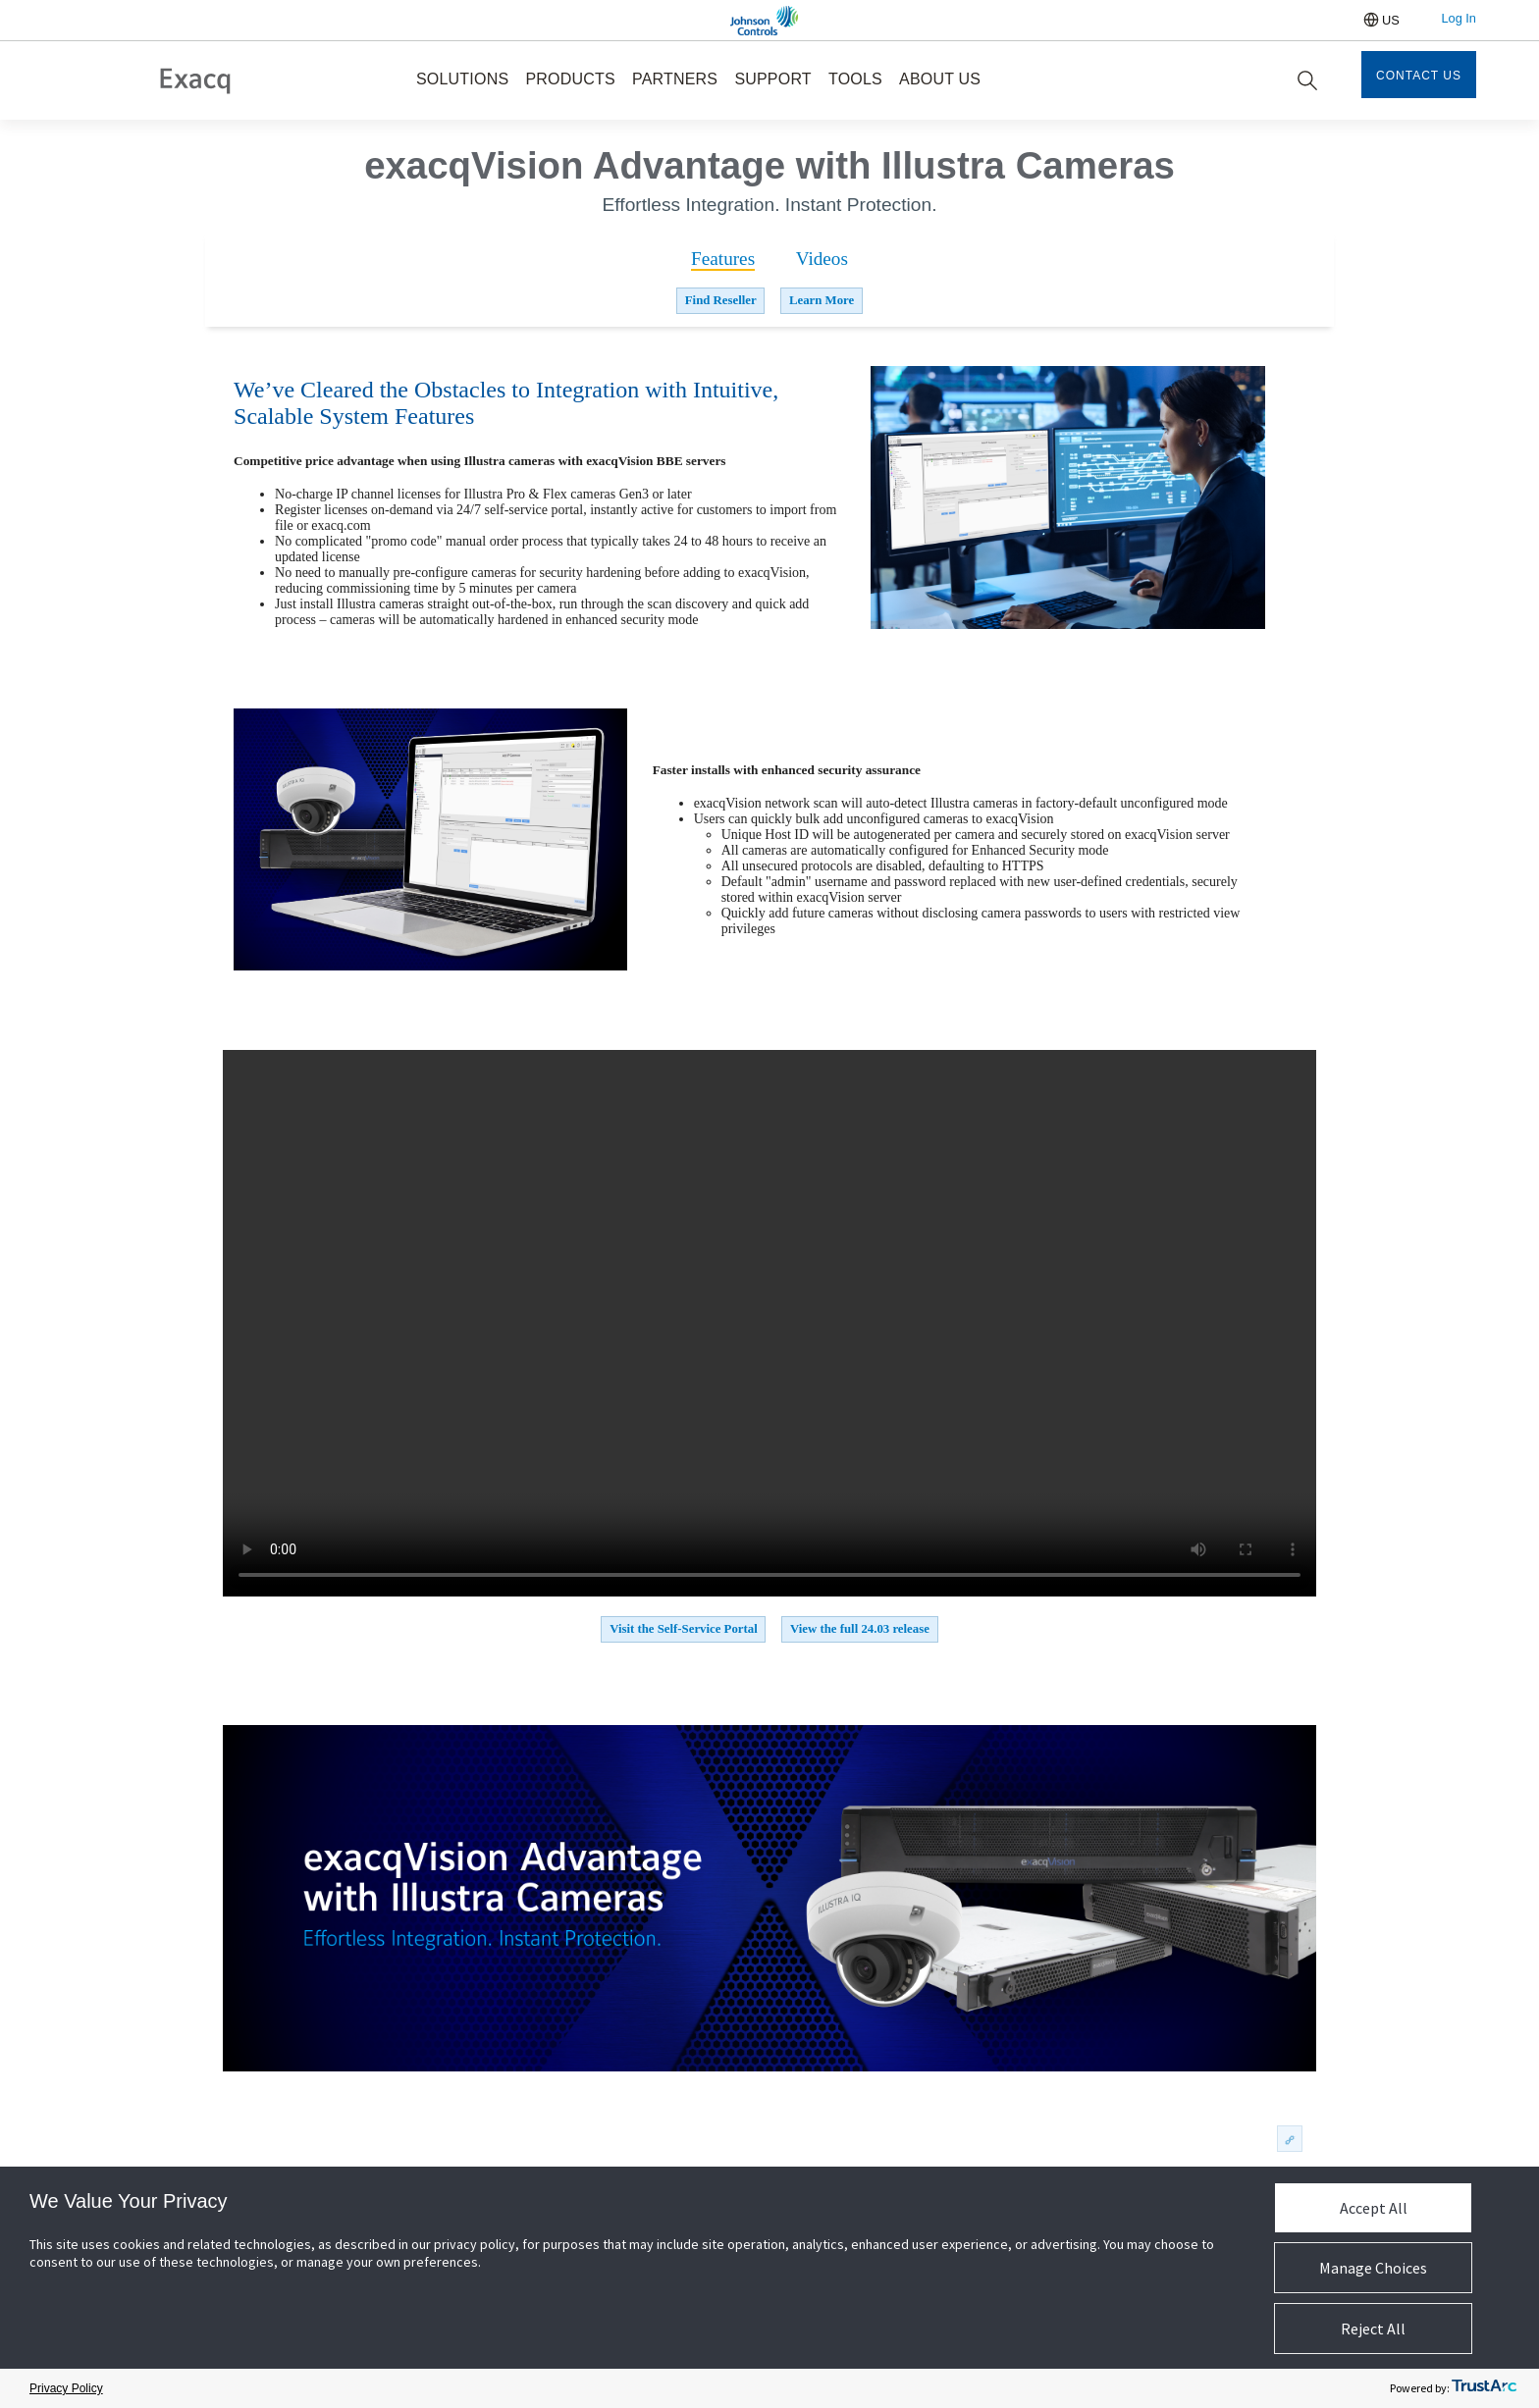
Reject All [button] (1373, 2328)
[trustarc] (1484, 2389)
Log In (1458, 18)
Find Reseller (721, 300)
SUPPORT (772, 79)
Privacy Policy (66, 2388)
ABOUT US (940, 79)
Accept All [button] (1373, 2208)
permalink (1287, 2139)
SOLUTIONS (462, 79)
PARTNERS (674, 79)
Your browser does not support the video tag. (769, 1323)
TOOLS (855, 79)
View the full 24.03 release (859, 1629)
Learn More (821, 300)
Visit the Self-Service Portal (684, 1629)
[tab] (723, 259)
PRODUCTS (569, 79)
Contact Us (1418, 75)
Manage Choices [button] (1373, 2267)
